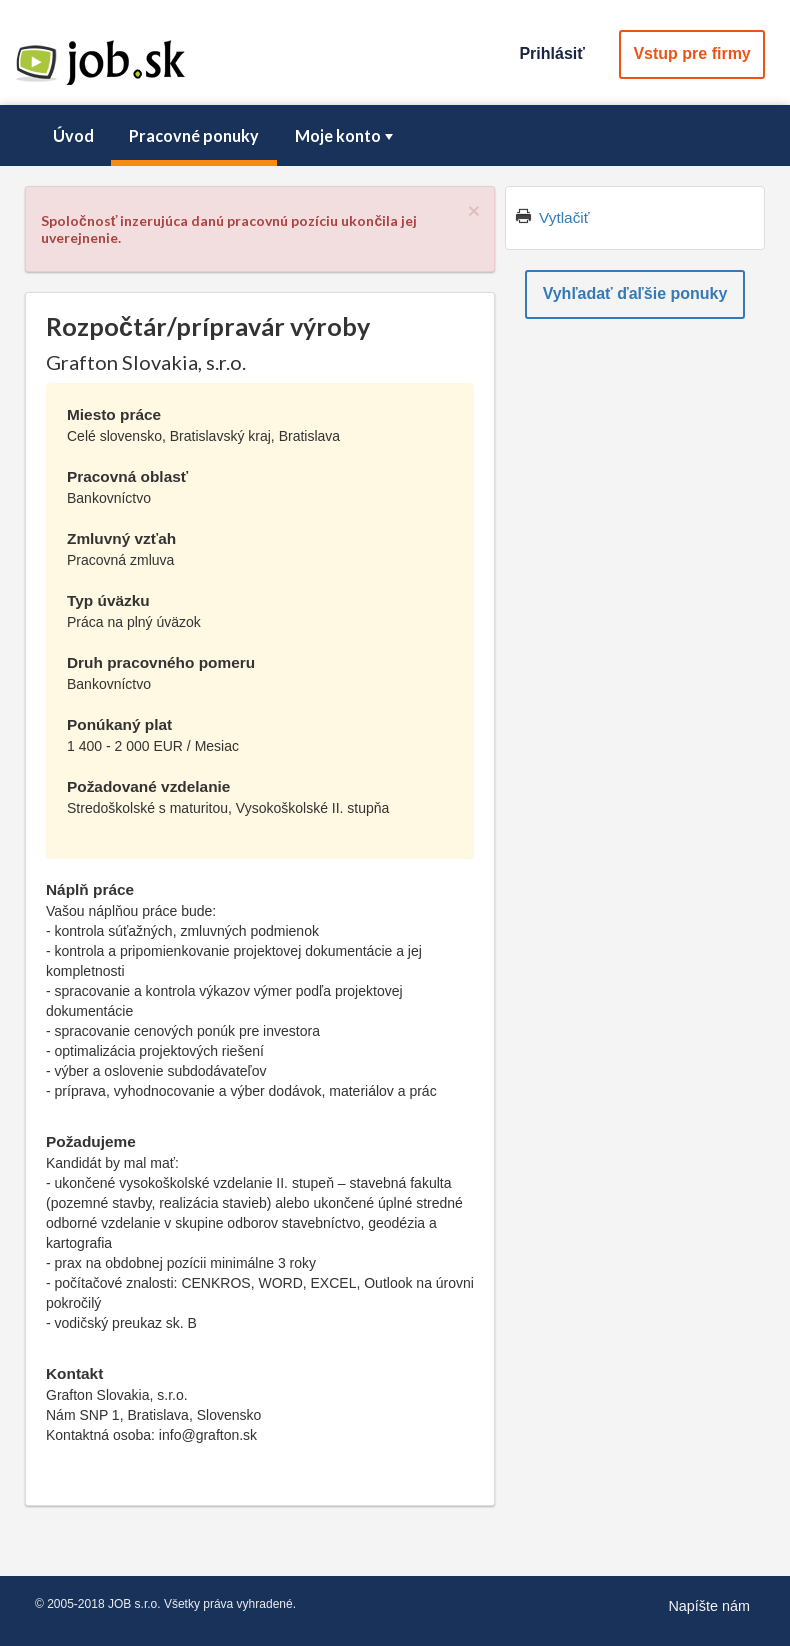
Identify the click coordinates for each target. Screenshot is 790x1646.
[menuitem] (73, 136)
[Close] (474, 210)
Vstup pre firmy (691, 53)
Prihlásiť (551, 53)
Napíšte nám (709, 1606)
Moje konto (346, 135)
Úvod (73, 135)
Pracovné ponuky (194, 135)
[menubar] (395, 136)
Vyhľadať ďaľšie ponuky (635, 293)
